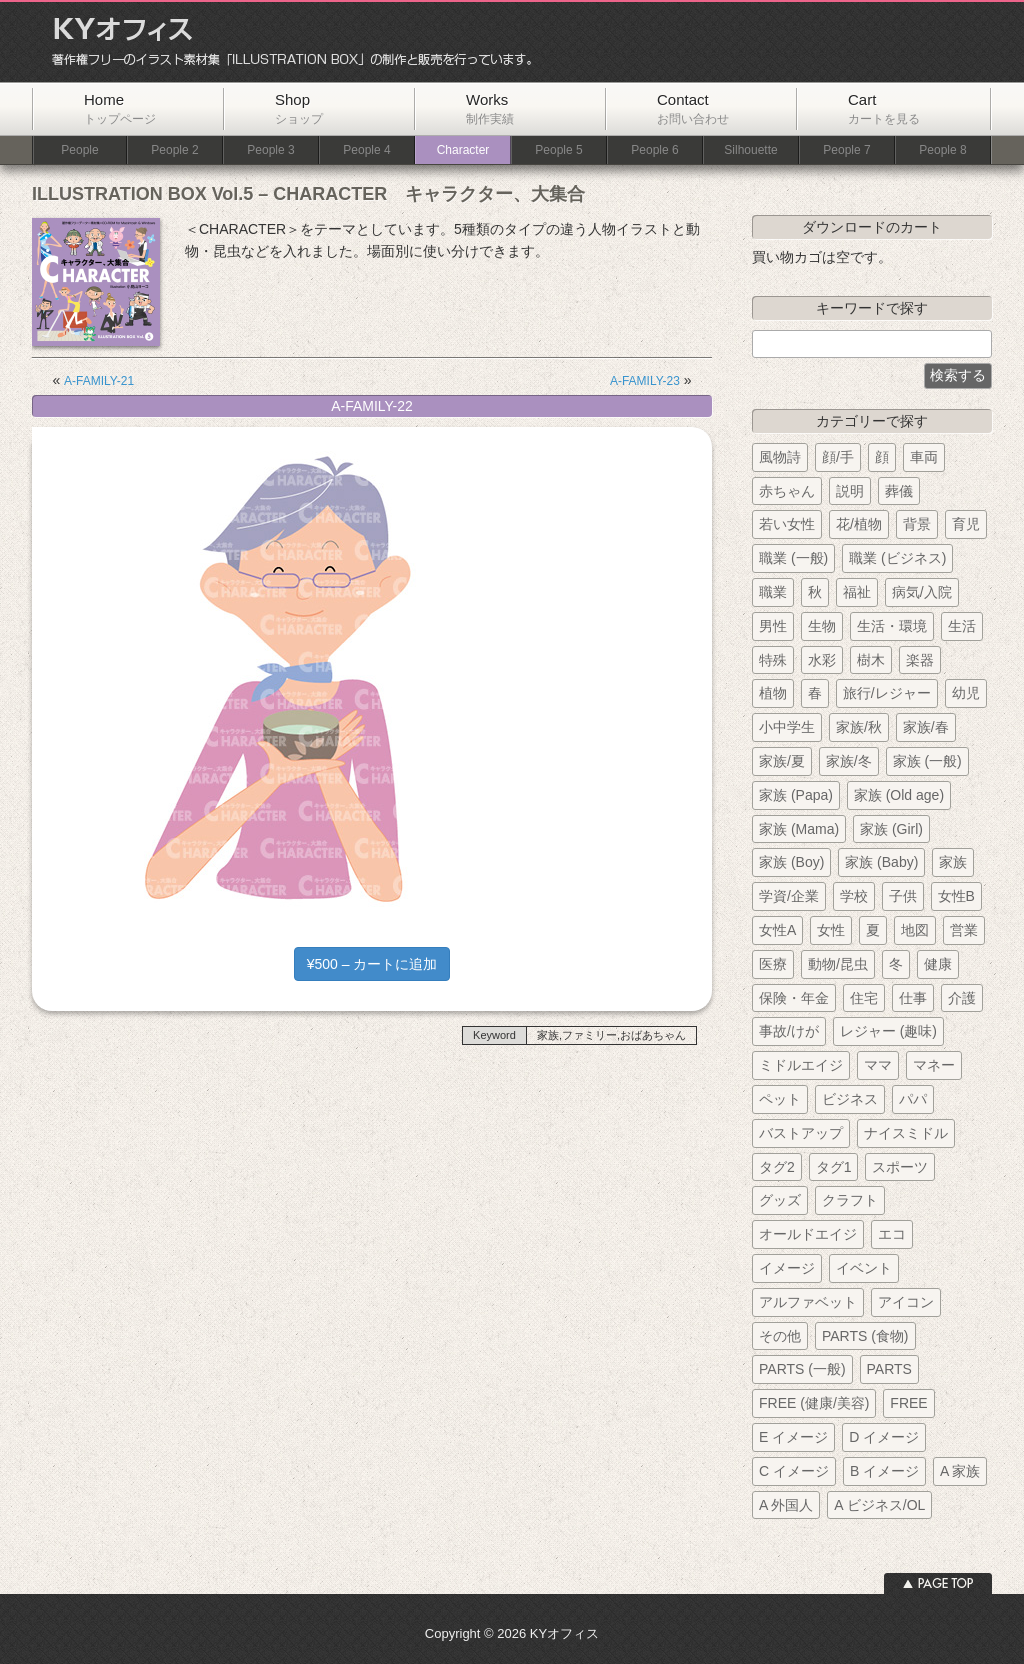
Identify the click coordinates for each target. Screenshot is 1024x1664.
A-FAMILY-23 (645, 381)
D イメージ (884, 1437)
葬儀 (899, 491)
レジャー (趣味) (888, 1031)
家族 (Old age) (899, 795)
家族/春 (926, 727)
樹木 (871, 660)
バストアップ (801, 1133)
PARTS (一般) (802, 1369)
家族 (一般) (927, 761)
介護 (962, 998)
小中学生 (787, 727)
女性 (831, 930)
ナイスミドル (906, 1133)
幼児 (966, 693)
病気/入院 (922, 592)
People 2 (174, 150)
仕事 (913, 998)
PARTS (889, 1369)
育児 (966, 524)
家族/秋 (859, 727)
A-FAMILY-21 (99, 381)
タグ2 (777, 1167)
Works (490, 108)
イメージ (787, 1268)
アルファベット (808, 1302)
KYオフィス (285, 42)
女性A (777, 930)
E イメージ (793, 1437)
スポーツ (900, 1167)
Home (120, 108)
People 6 (654, 150)
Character (463, 150)
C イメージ (794, 1471)
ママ (878, 1065)
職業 (773, 592)
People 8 (942, 150)
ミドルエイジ (801, 1065)
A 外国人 (786, 1505)
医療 (773, 964)
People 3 (270, 150)
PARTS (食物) (865, 1336)
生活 (962, 626)
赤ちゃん (787, 491)
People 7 (846, 150)
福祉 (857, 592)
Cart (884, 108)
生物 (822, 626)
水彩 (822, 660)
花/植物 (859, 524)
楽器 (920, 660)
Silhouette (750, 150)
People (79, 150)
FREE (908, 1403)
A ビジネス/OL (879, 1505)
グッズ (780, 1200)
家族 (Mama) (799, 829)
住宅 (864, 998)
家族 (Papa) (796, 795)
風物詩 (780, 457)
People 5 (558, 150)
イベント (864, 1268)
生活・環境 (892, 626)
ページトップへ (938, 1583)
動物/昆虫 (838, 964)
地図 (915, 930)
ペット (780, 1099)
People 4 (366, 150)
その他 (780, 1336)
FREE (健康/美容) (814, 1403)
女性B (956, 896)
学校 (854, 896)
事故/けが (789, 1031)
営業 (964, 930)
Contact (693, 108)
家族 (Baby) (881, 862)
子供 (903, 896)
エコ (892, 1234)
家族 (953, 862)
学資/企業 (789, 896)
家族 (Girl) (891, 829)
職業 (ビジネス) (897, 558)
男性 (773, 626)
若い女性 (787, 524)
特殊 (773, 660)
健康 (938, 964)
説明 (850, 491)
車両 (924, 457)
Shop (299, 108)
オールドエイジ (808, 1234)
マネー (934, 1065)
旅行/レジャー (887, 693)
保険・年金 (794, 998)
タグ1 (834, 1167)
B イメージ (884, 1471)
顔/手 (838, 457)
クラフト (850, 1200)
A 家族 (960, 1471)
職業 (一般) (793, 558)
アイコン (906, 1302)
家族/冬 (849, 761)
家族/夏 (782, 761)
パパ (913, 1099)
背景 (917, 524)
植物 (773, 693)
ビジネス (850, 1099)
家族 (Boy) (791, 862)
